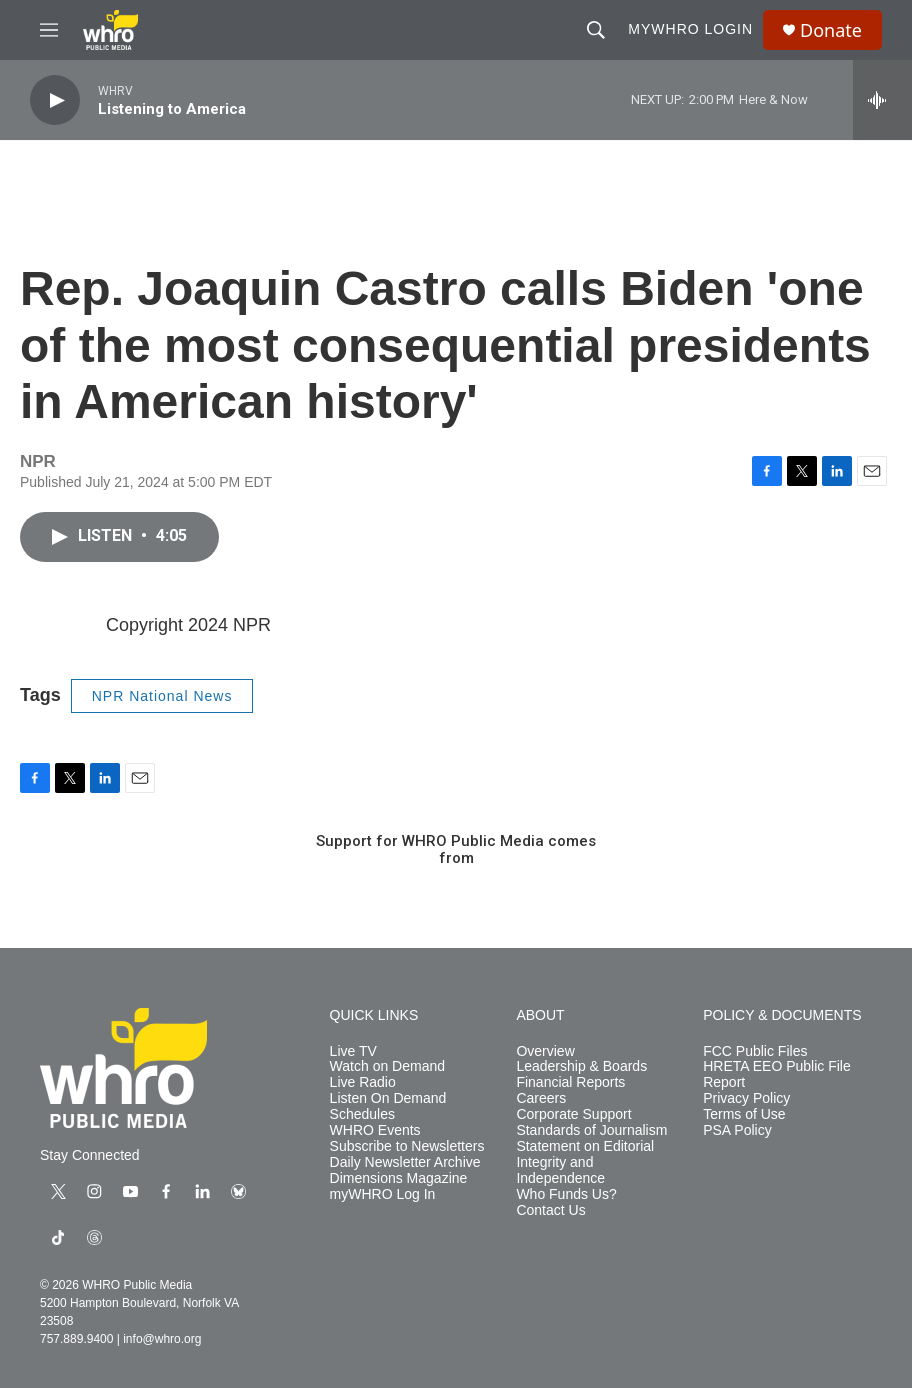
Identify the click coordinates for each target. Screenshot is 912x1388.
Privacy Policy (746, 1098)
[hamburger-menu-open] (49, 30)
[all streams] (882, 100)
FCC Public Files (755, 1051)
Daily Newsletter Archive (405, 1162)
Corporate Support (573, 1114)
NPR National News (162, 696)
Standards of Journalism (591, 1130)
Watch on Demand (387, 1066)
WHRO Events (375, 1130)
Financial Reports (570, 1082)
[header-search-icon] (596, 30)
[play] (55, 100)
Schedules (362, 1114)
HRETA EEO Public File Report (777, 1074)
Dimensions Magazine (399, 1178)
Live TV (353, 1051)
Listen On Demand (388, 1098)
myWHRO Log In (383, 1194)
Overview (545, 1051)
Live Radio (363, 1082)
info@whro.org (162, 1339)
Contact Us (550, 1210)
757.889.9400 (76, 1339)
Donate (831, 30)
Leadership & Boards (581, 1066)
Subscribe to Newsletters (407, 1146)
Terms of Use (744, 1114)
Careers (541, 1098)
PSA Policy (737, 1130)
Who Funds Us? (566, 1194)
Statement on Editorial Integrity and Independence (585, 1162)
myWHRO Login (690, 29)
